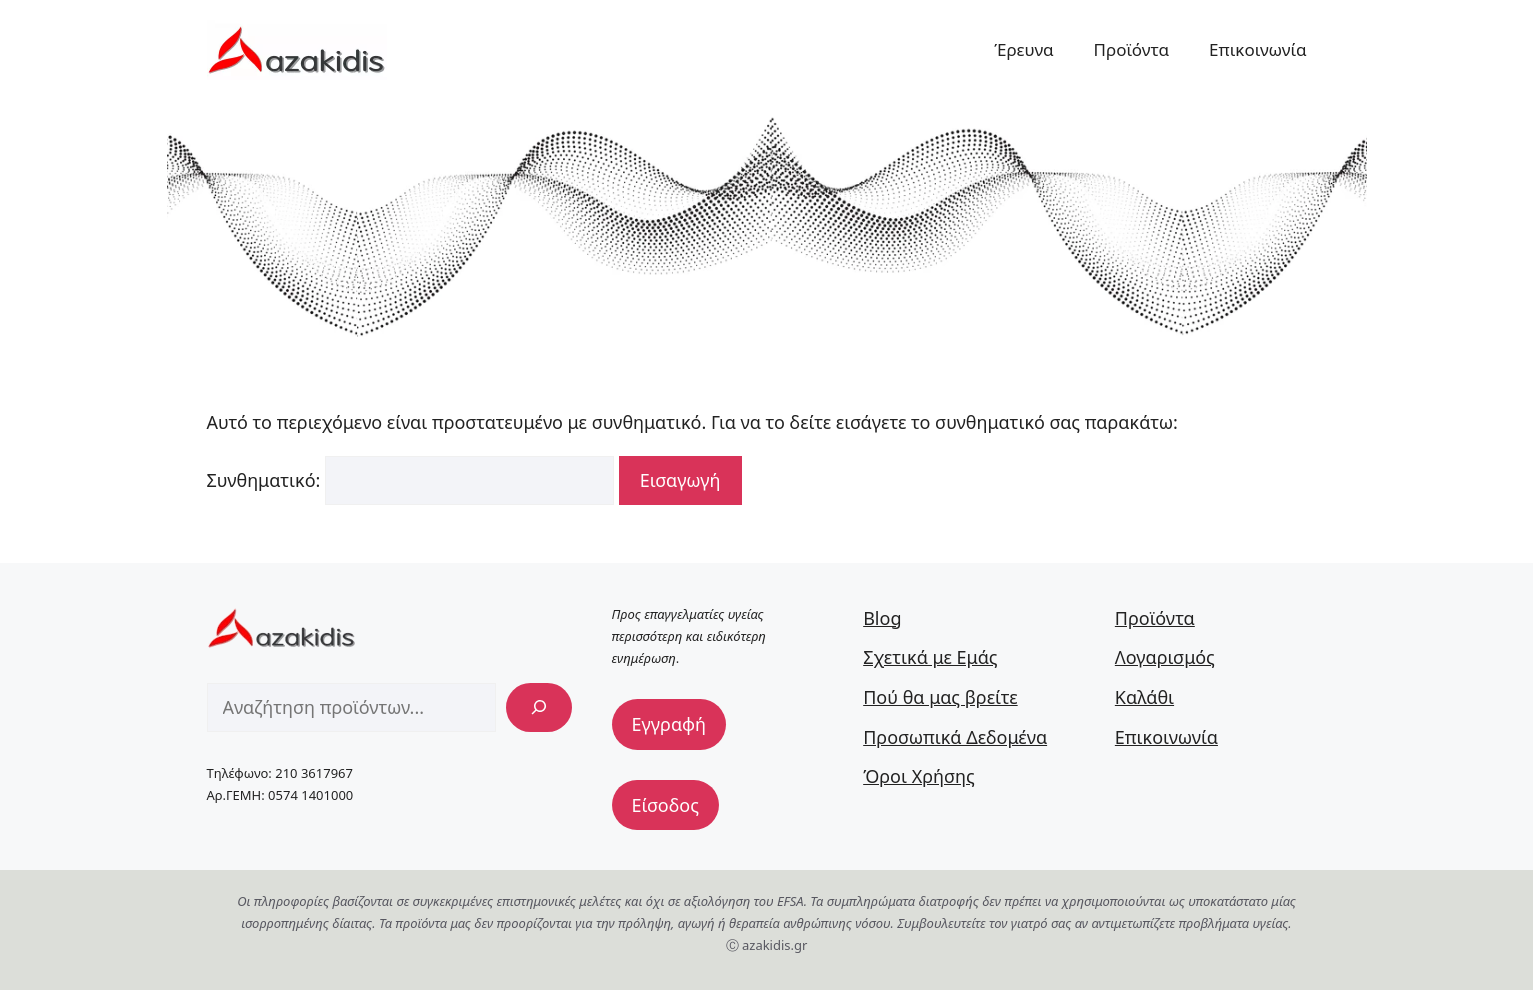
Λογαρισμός (1165, 657)
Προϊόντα (1132, 49)
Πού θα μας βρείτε (940, 697)
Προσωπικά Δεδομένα (955, 737)
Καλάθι (1144, 697)
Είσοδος (665, 805)
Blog (882, 618)
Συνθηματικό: (411, 480)
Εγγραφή (669, 724)
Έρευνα (1023, 49)
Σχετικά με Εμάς (930, 657)
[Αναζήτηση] (539, 707)
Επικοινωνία (1257, 49)
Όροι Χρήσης (919, 776)
